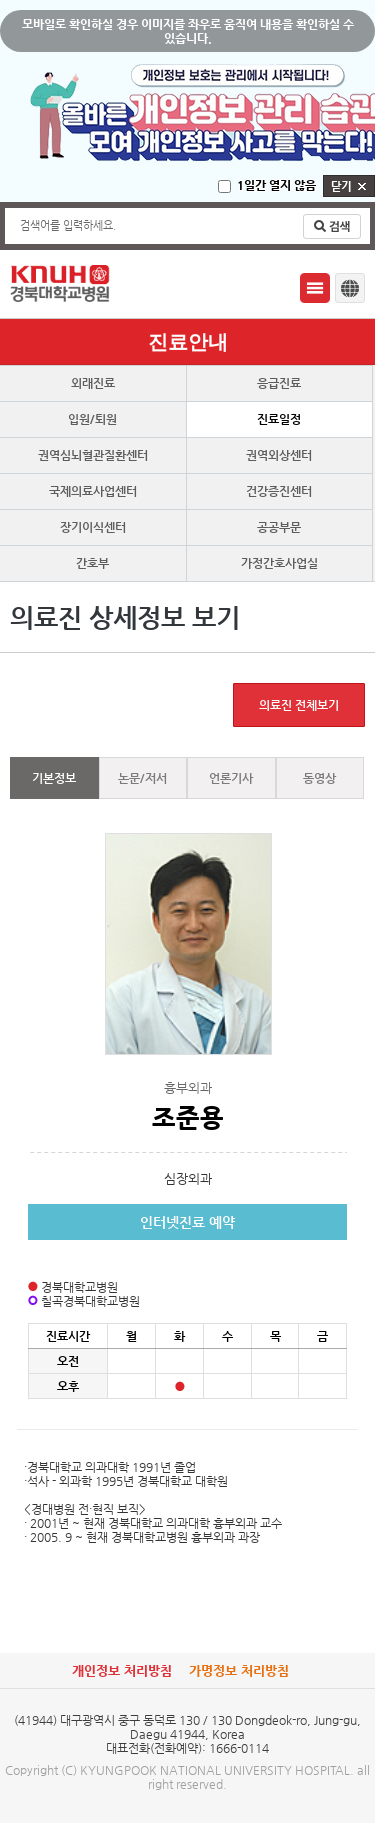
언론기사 (231, 778)
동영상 (319, 778)
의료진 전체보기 (299, 705)
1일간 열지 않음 (276, 185)
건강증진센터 (279, 491)
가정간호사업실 (279, 563)
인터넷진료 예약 (187, 1222)
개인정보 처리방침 (122, 1670)
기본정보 (54, 778)
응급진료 (279, 383)
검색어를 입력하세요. (68, 225)
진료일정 (279, 419)
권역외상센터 (279, 455)
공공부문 (279, 527)
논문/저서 (142, 778)
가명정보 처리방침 (239, 1670)
